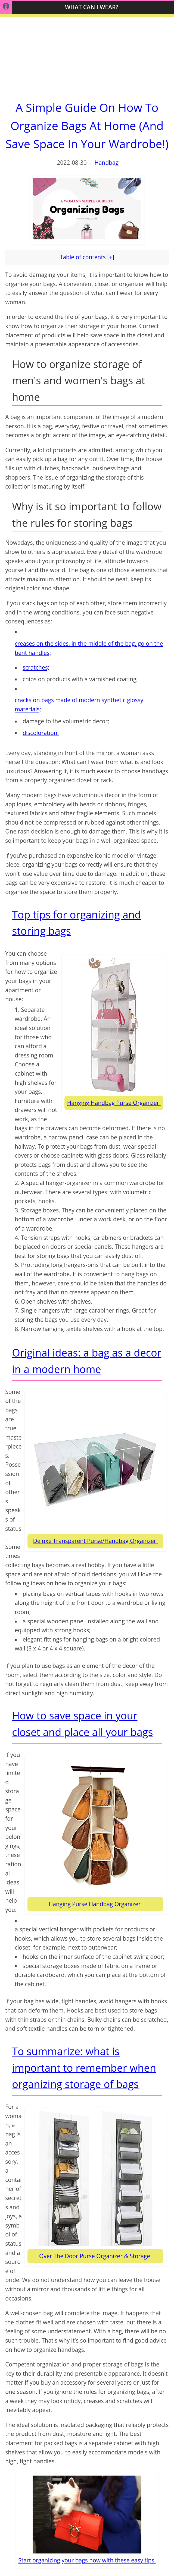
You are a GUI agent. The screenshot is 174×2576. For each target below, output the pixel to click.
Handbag (106, 162)
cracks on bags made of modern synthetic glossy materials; (79, 704)
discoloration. (41, 733)
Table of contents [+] (87, 257)
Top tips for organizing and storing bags (76, 922)
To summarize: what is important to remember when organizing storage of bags (84, 2067)
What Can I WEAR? (91, 7)
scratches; (36, 667)
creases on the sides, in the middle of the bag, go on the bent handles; (89, 648)
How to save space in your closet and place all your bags (82, 1723)
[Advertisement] (87, 55)
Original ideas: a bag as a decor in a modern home (86, 1360)
